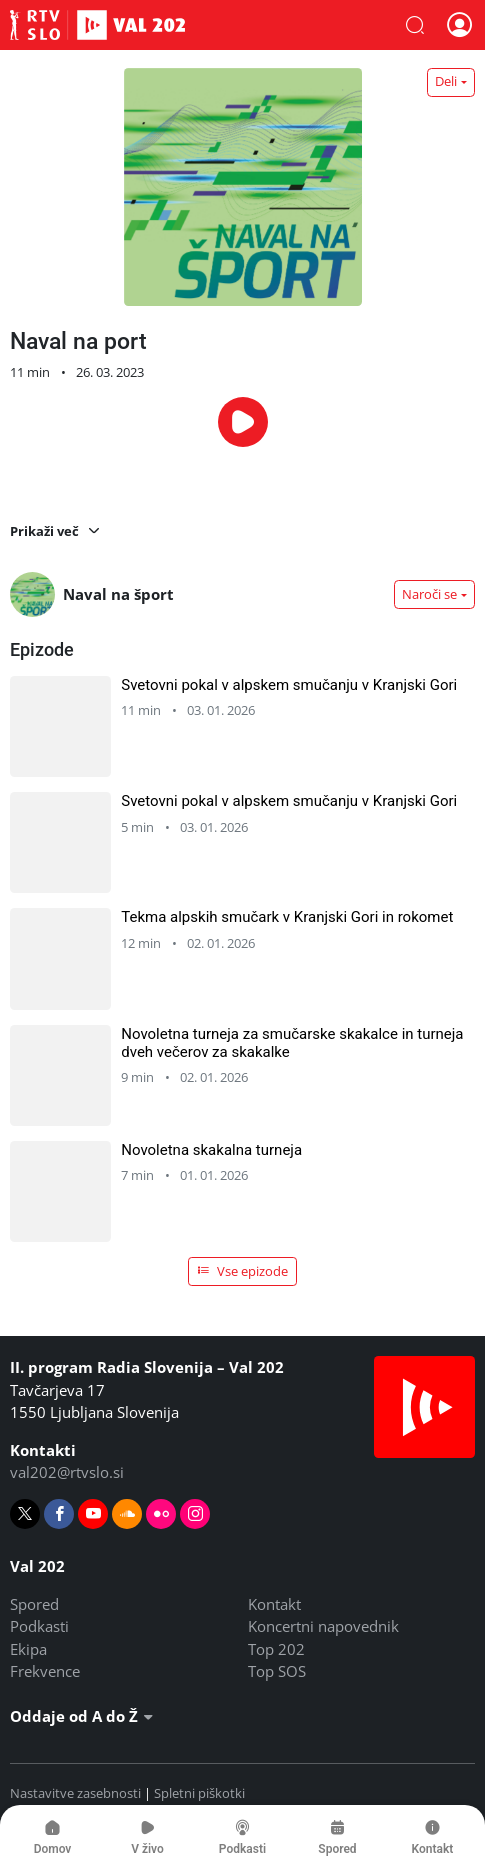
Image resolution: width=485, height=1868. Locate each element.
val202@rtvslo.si (67, 1472)
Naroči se (429, 594)
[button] (415, 25)
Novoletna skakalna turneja (211, 1150)
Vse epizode (243, 1271)
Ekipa (28, 1649)
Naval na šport (92, 594)
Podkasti (39, 1626)
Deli (446, 81)
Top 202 (276, 1649)
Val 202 (97, 25)
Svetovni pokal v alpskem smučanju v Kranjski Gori (289, 685)
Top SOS (277, 1671)
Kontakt (274, 1604)
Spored (34, 1604)
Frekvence (45, 1671)
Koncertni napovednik (323, 1626)
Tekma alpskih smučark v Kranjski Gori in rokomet (287, 917)
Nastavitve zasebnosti (75, 1793)
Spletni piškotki (199, 1793)
